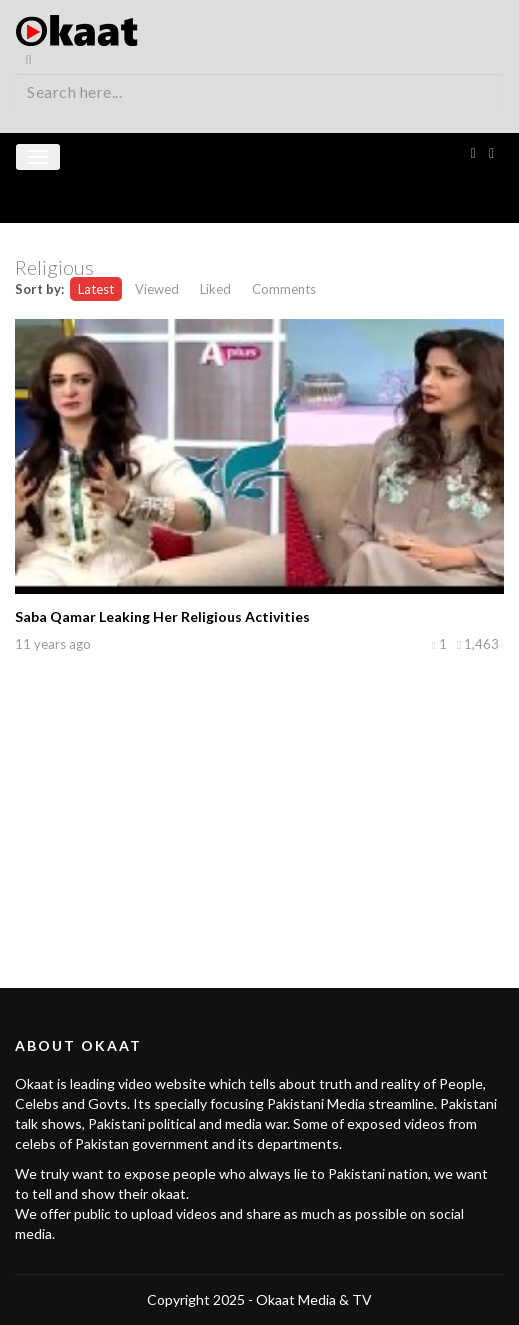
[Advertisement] (260, 798)
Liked (215, 289)
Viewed (157, 289)
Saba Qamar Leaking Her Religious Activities (162, 616)
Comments (284, 289)
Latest (96, 289)
